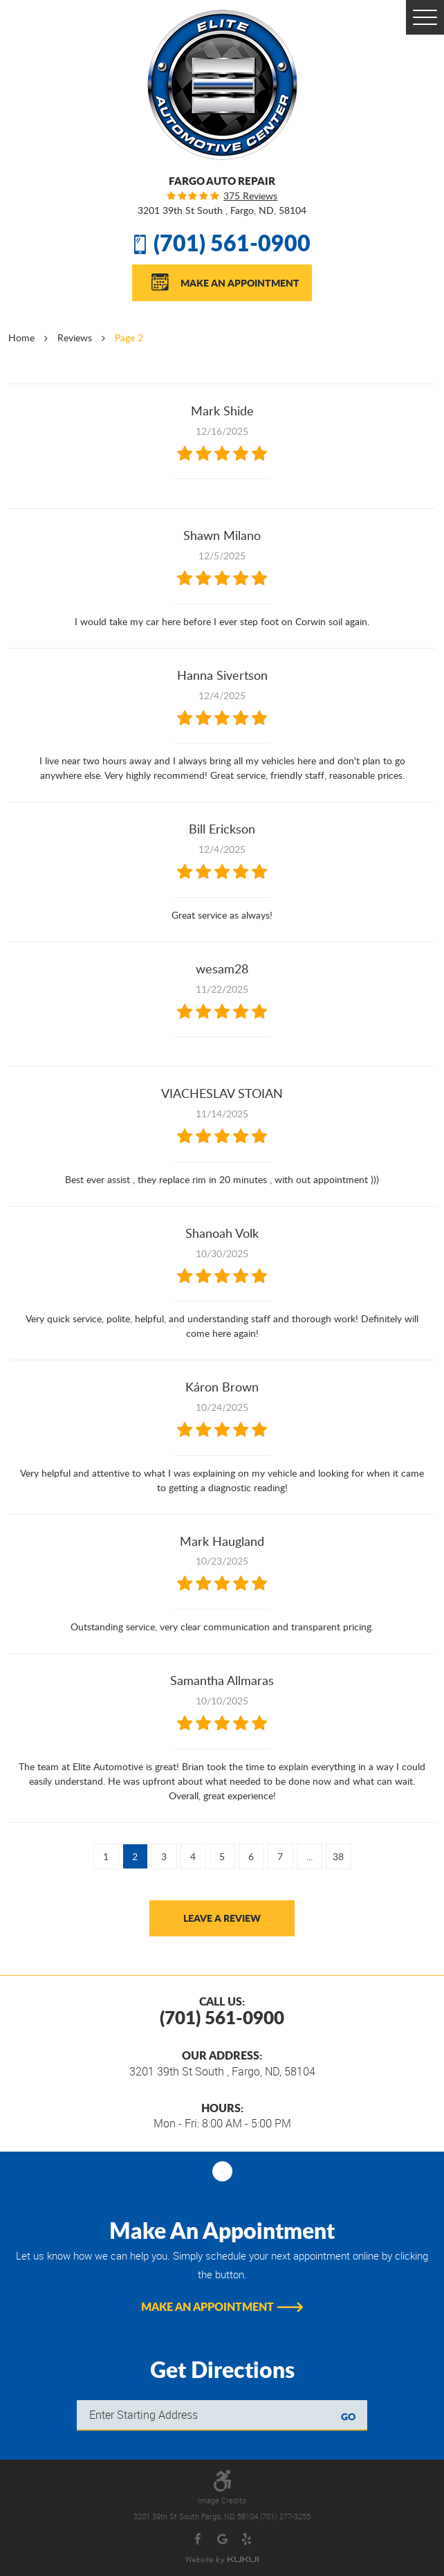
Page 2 (129, 337)
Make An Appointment (240, 282)
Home (21, 337)
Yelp (246, 2540)
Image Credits (222, 2500)
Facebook (198, 2540)
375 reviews (250, 196)
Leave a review (222, 1918)
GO (348, 2416)
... (309, 1856)
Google (222, 2540)
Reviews (74, 337)
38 (338, 1856)
